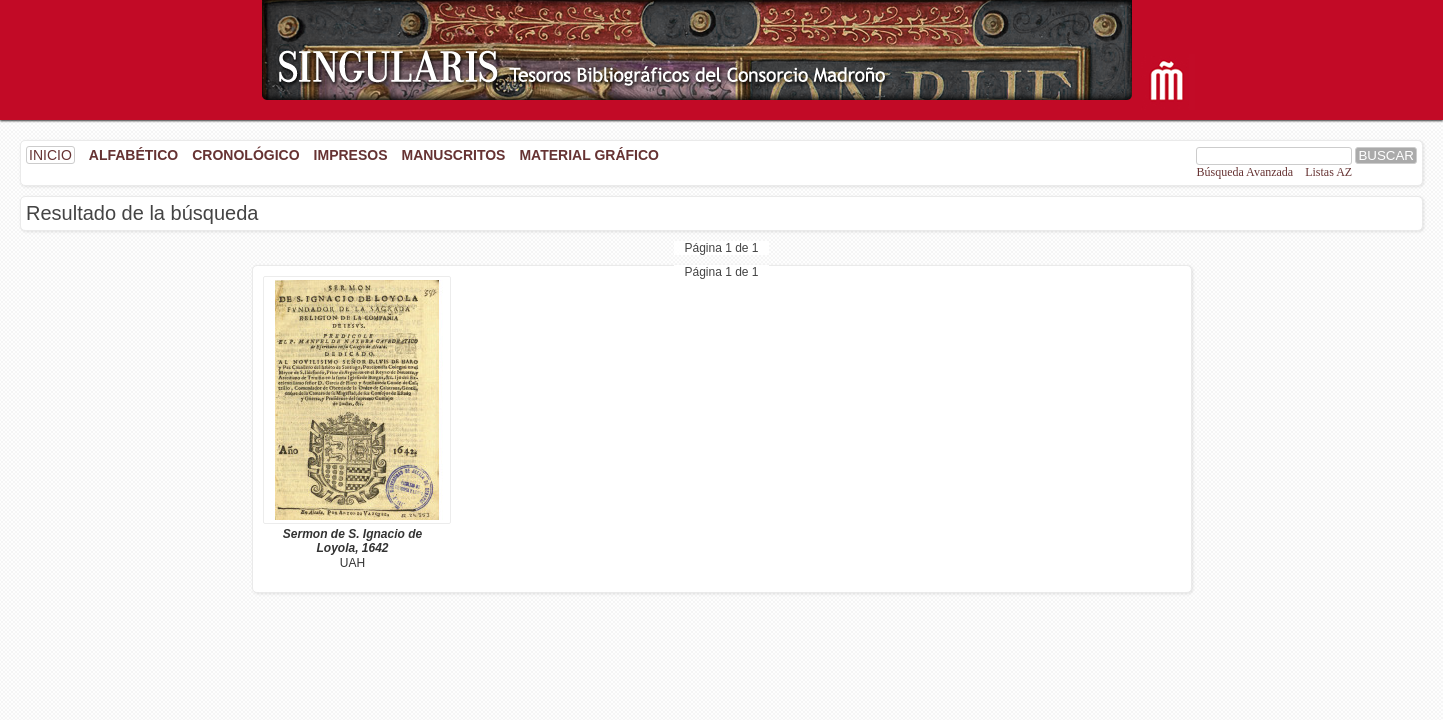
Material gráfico (588, 155)
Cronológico (245, 155)
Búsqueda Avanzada (1244, 172)
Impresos (351, 155)
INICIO (50, 155)
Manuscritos (453, 155)
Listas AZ (1328, 172)
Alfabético (133, 155)
